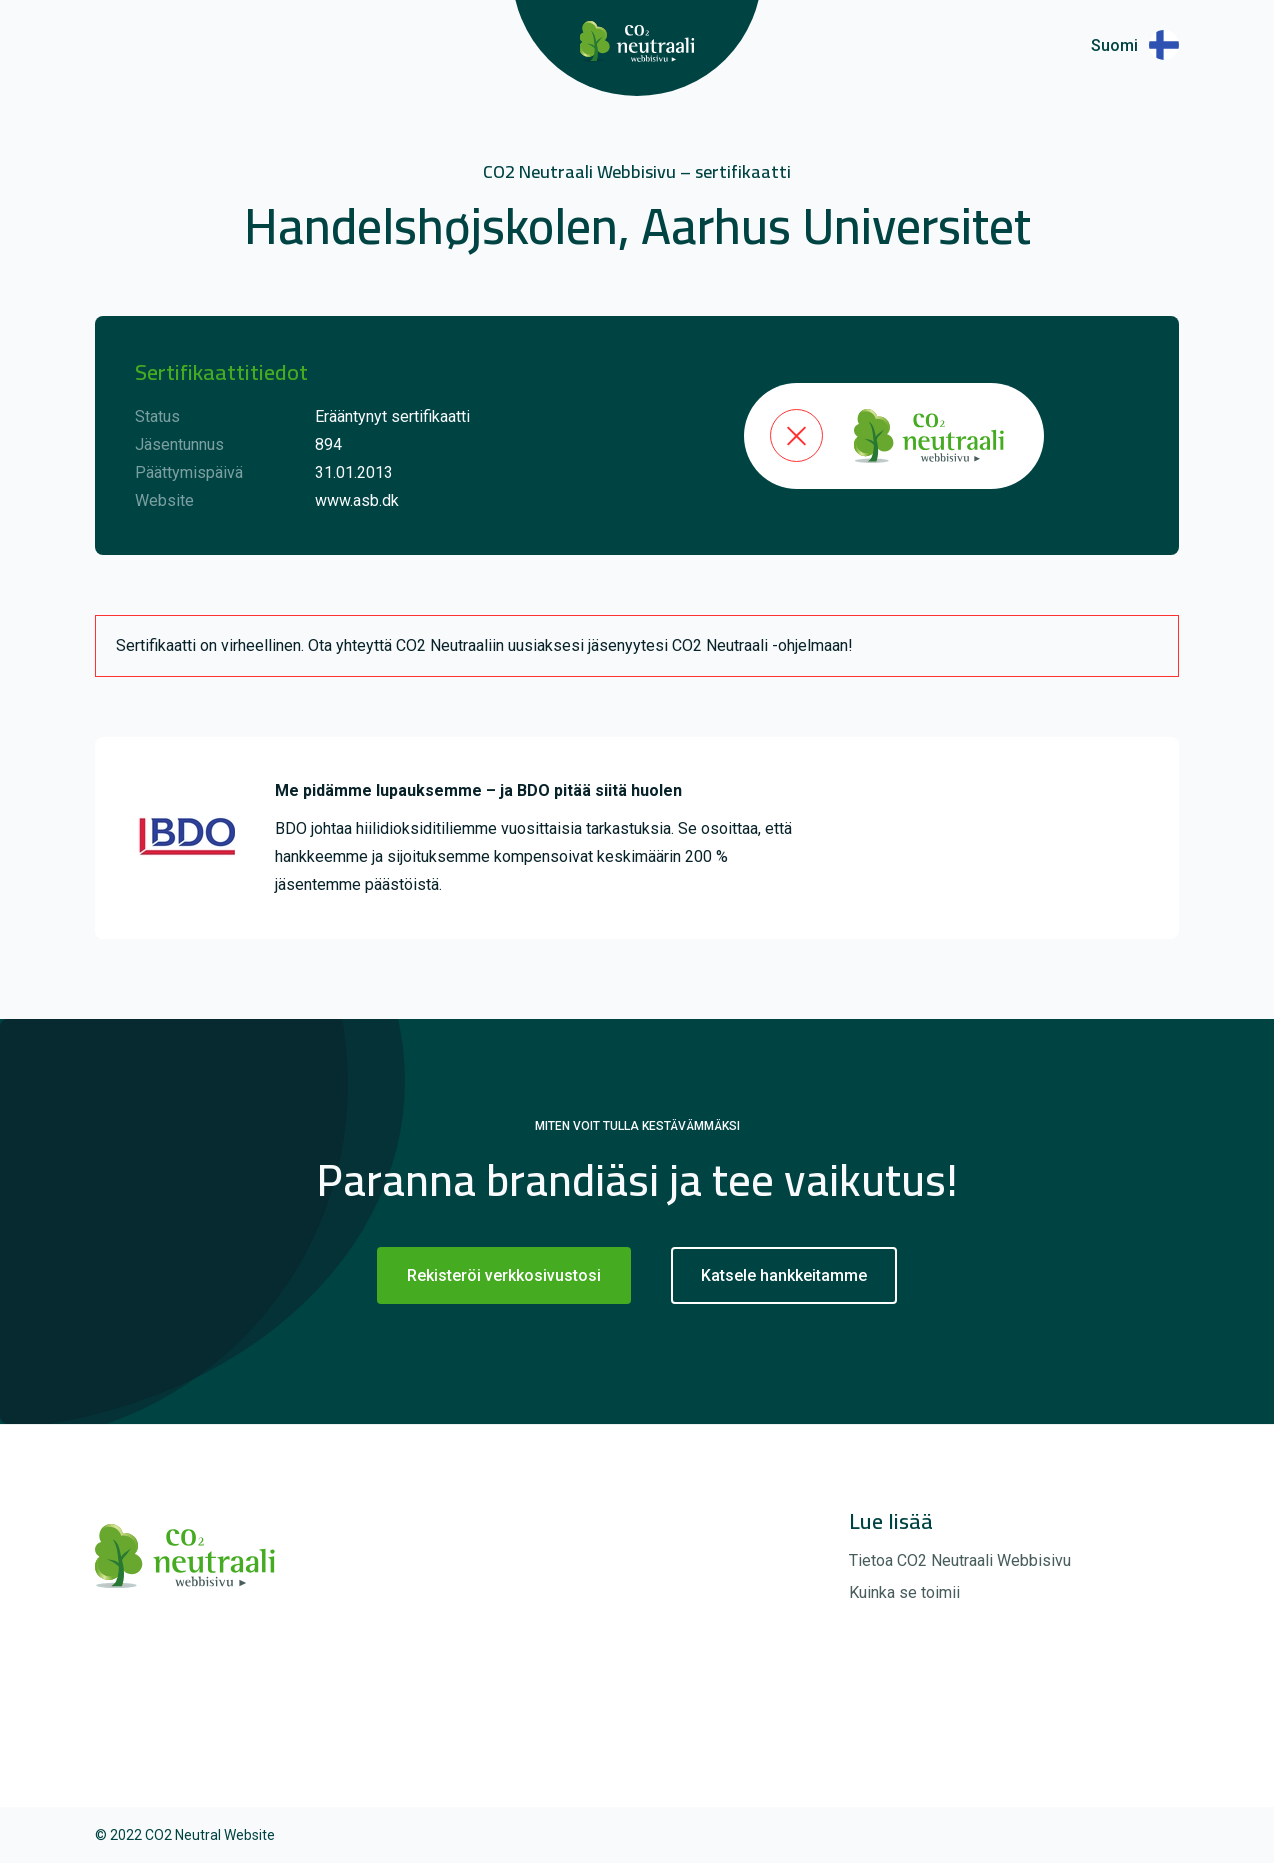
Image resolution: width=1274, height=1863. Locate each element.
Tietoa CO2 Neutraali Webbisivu (960, 1560)
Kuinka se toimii (904, 1592)
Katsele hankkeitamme (784, 1275)
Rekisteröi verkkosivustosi (504, 1275)
